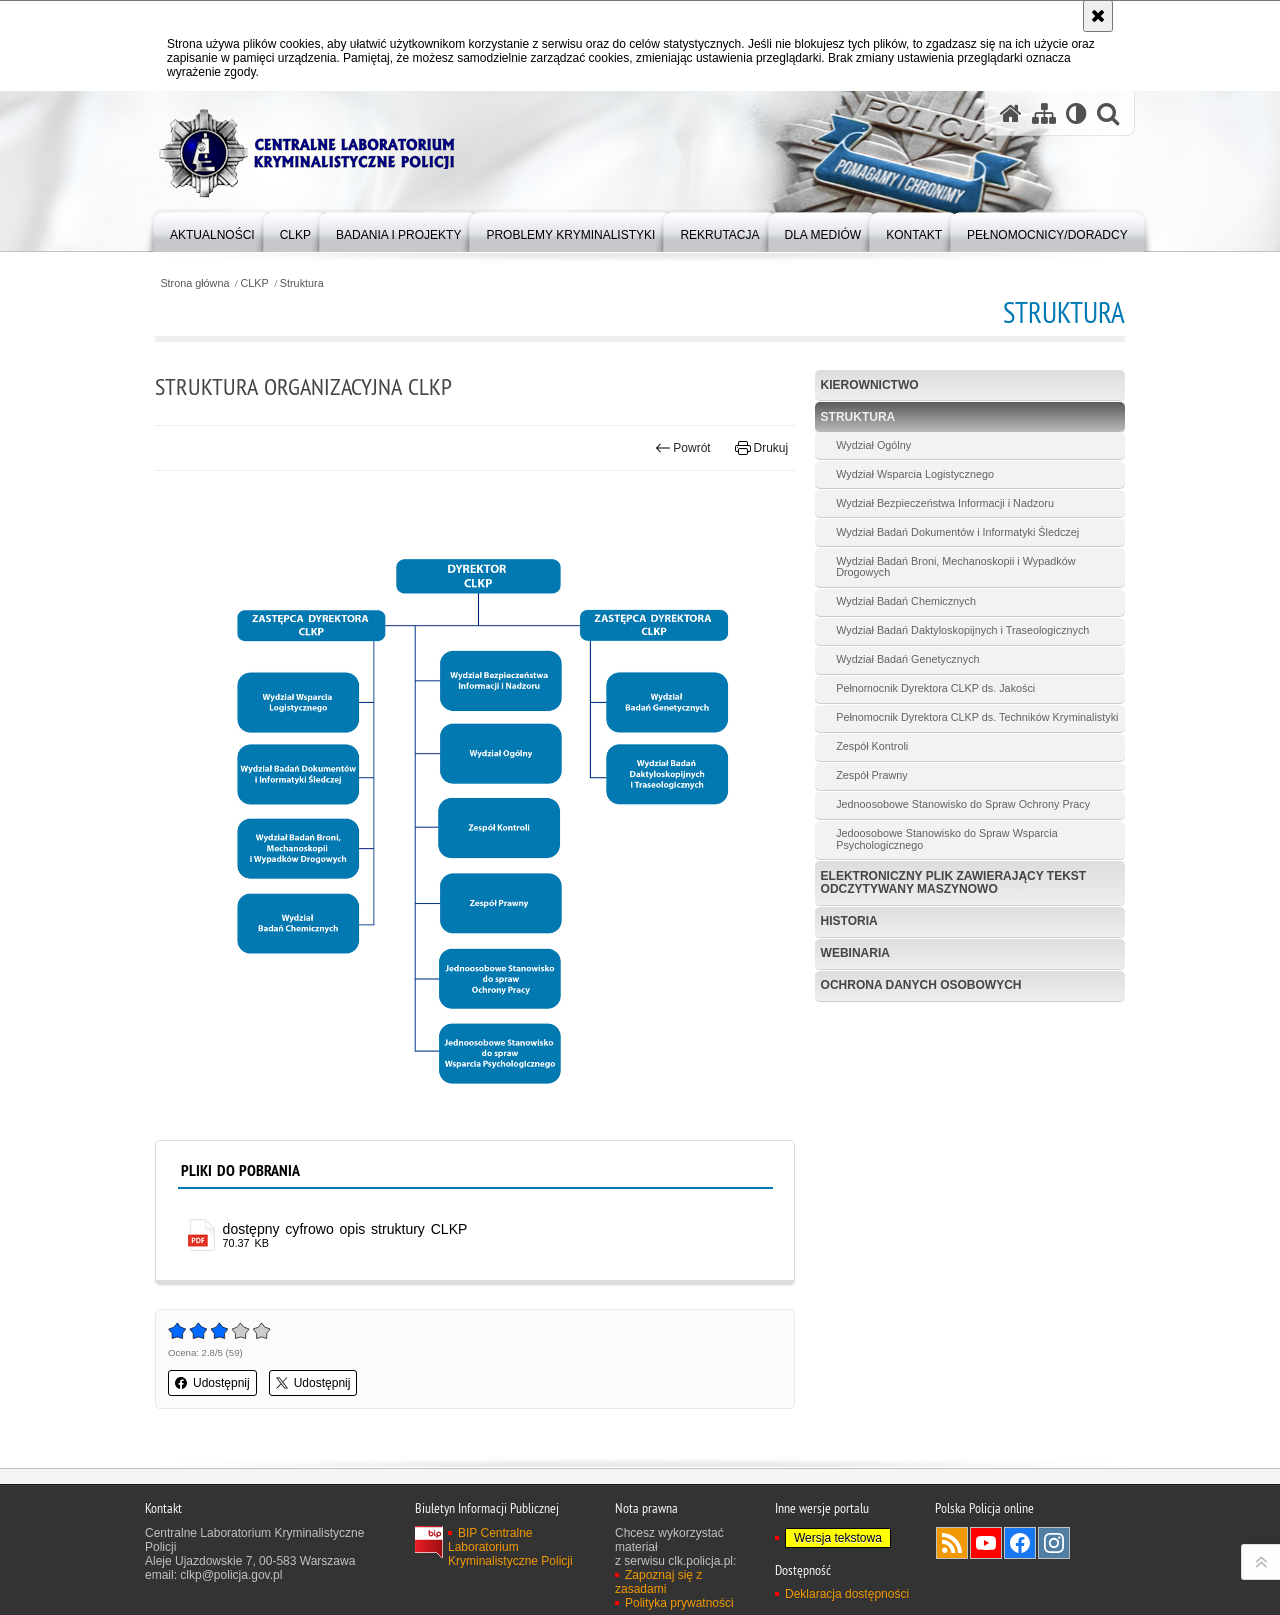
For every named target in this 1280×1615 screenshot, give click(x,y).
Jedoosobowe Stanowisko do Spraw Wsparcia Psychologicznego (946, 839)
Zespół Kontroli (872, 746)
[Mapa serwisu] (1044, 113)
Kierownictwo (870, 385)
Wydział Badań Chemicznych (906, 601)
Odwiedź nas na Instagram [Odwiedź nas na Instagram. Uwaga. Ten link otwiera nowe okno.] (1054, 1543)
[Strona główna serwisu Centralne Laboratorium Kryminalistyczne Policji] (1011, 113)
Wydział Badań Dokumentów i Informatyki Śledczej (957, 532)
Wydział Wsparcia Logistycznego (915, 474)
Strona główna (194, 283)
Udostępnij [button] (212, 1383)
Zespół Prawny (871, 775)
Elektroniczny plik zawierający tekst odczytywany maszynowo (954, 882)
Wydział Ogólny (873, 445)
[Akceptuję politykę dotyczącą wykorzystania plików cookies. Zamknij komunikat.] (1098, 16)
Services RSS (952, 1543)
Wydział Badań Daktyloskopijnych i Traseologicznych (962, 630)
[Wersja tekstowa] (1076, 113)
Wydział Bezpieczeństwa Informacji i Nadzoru (945, 503)
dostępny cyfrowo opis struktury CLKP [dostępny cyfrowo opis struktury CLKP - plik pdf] (345, 1229)
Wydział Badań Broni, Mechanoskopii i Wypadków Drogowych (955, 567)
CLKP (255, 283)
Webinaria (855, 953)
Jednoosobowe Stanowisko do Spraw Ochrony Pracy (963, 804)
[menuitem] (212, 230)
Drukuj (761, 448)
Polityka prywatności (679, 1603)
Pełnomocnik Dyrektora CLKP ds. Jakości (935, 688)
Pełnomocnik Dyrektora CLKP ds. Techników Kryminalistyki (977, 717)
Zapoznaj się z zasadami (658, 1582)
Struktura (302, 283)
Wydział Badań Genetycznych (907, 659)
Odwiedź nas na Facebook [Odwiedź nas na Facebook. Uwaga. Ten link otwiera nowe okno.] (1020, 1543)
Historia (849, 921)
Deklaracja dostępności (847, 1594)
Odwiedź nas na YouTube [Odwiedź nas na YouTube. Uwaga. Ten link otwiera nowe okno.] (986, 1543)
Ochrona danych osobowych (921, 985)
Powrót (683, 448)
